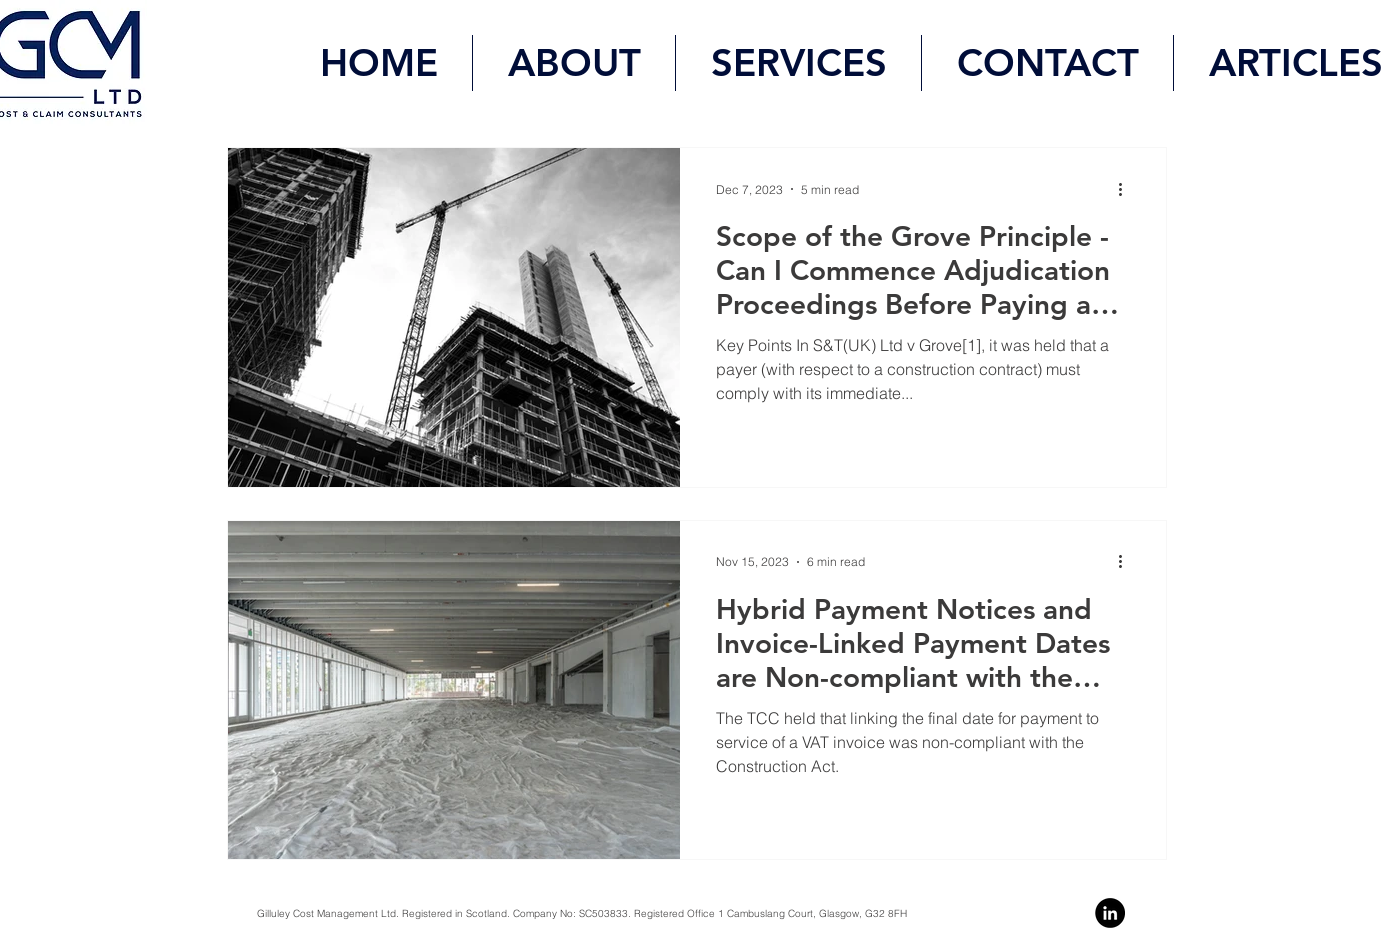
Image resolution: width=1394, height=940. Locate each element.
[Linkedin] (1110, 913)
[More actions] (1127, 189)
